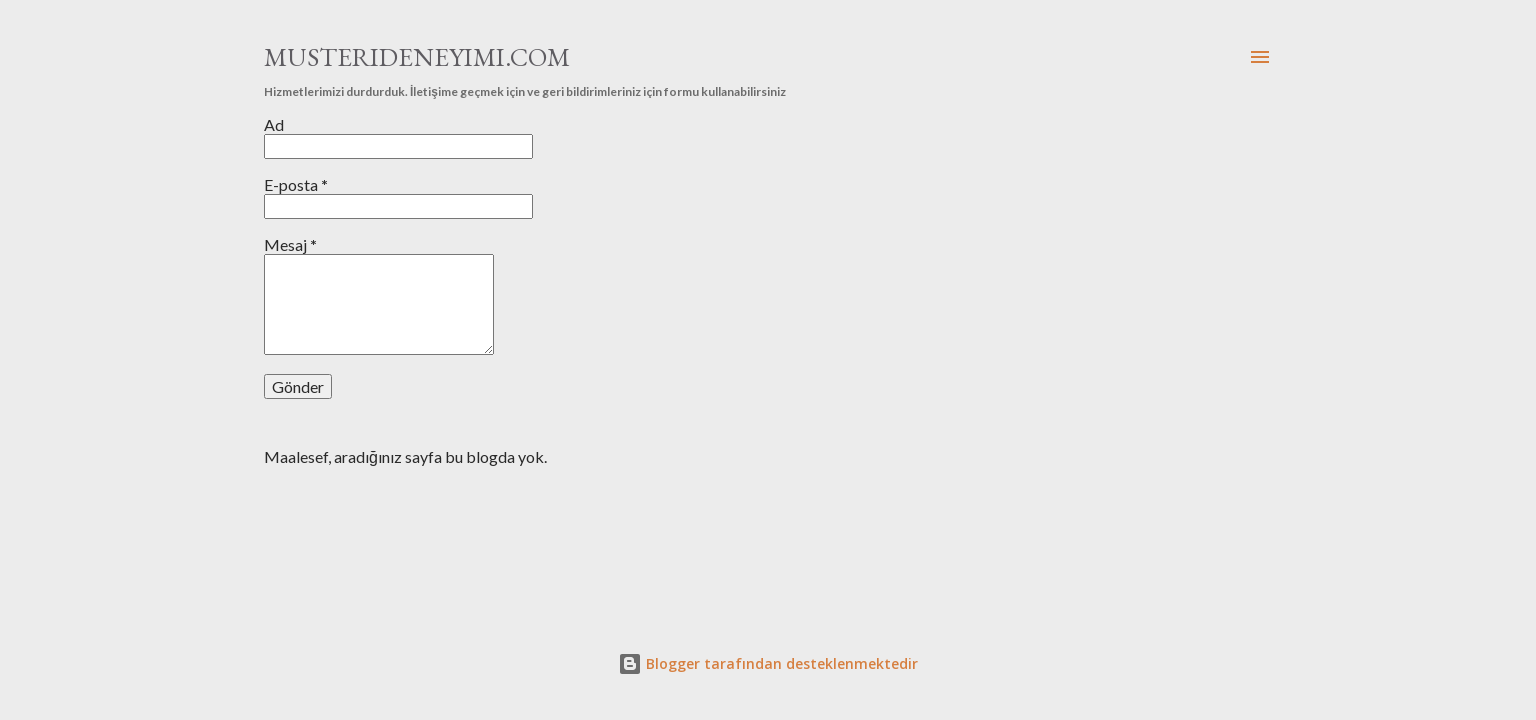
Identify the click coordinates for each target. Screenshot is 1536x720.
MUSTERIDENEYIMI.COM (417, 57)
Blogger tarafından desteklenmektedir (768, 663)
